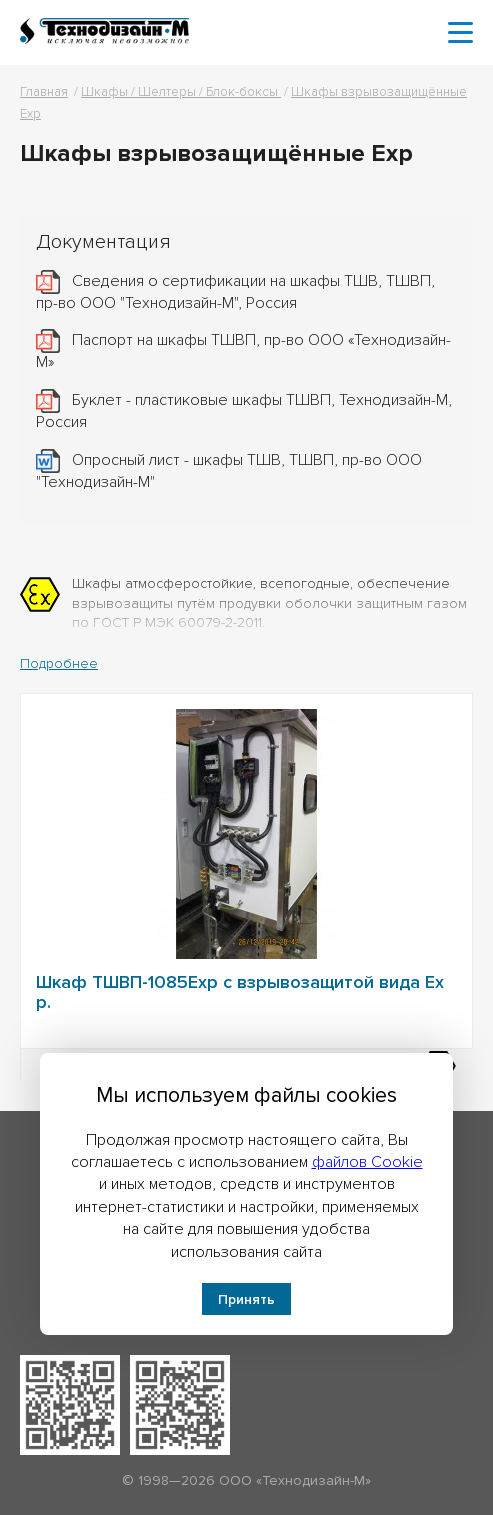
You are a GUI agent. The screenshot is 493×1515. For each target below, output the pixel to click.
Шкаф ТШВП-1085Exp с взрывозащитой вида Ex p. (240, 992)
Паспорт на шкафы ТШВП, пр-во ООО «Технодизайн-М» (243, 351)
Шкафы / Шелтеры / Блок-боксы (181, 92)
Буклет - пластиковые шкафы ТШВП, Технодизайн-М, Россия (244, 411)
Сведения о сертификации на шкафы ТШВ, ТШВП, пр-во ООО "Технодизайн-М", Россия (235, 292)
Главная (44, 92)
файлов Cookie (367, 1162)
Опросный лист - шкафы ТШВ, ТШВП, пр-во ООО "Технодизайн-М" (229, 470)
